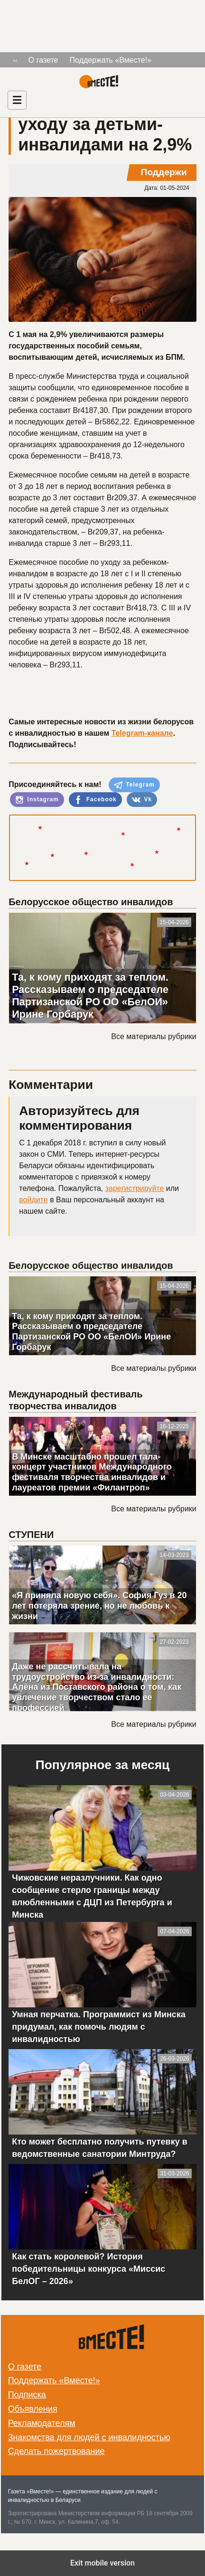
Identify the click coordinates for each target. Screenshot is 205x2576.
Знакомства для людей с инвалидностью (89, 2437)
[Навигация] (17, 100)
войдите (33, 1200)
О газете (43, 60)
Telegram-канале (142, 733)
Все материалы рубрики (153, 1036)
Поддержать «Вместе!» (111, 60)
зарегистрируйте (134, 1188)
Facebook (95, 800)
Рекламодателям (41, 2423)
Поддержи (164, 172)
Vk (142, 800)
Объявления (32, 2409)
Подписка (27, 2394)
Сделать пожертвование (56, 2451)
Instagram (37, 800)
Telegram (134, 785)
